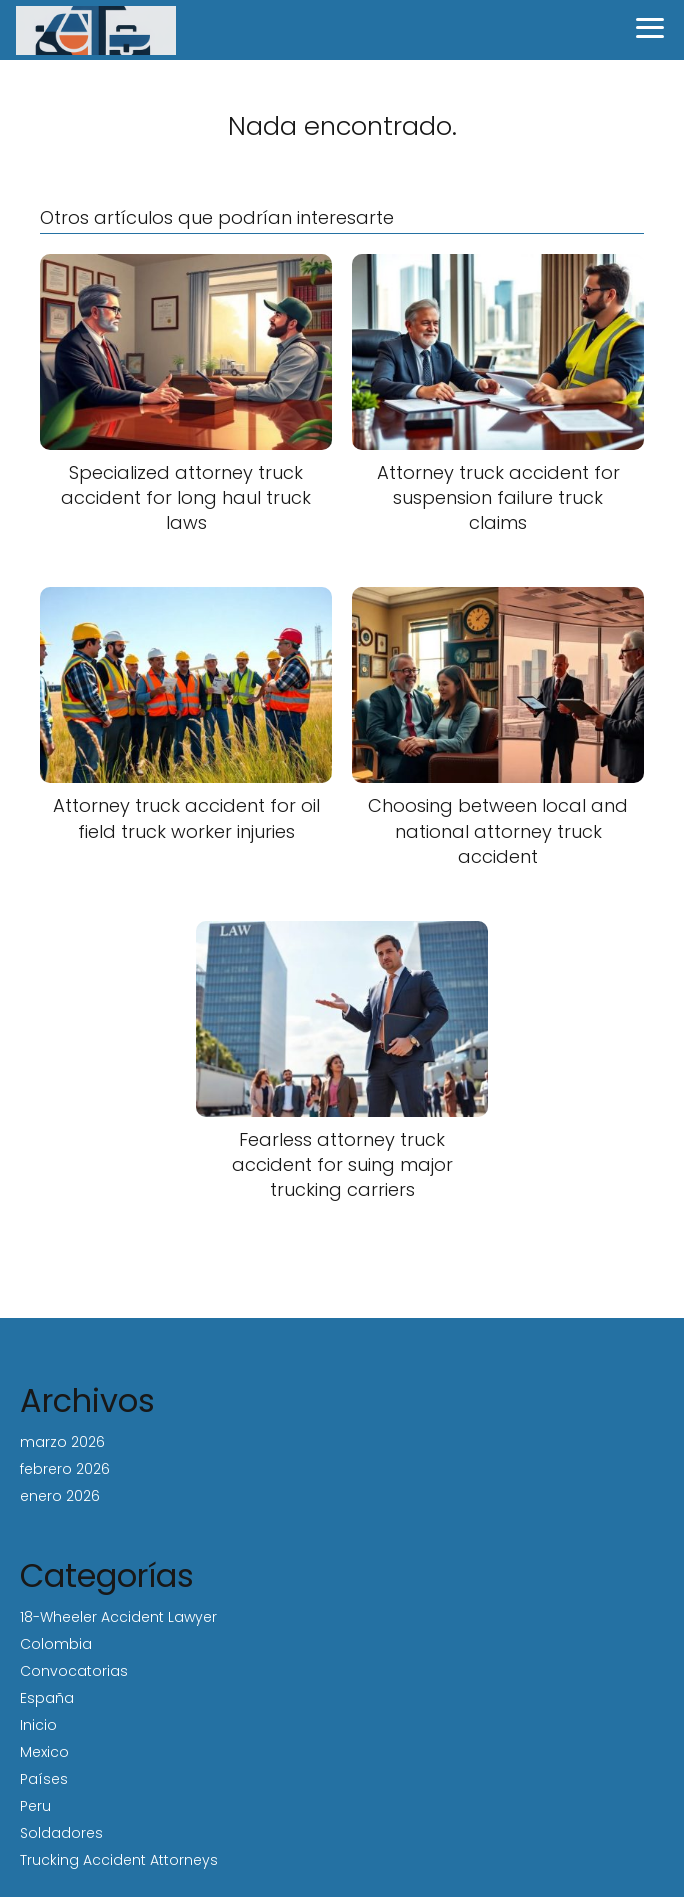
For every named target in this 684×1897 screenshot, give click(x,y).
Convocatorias (74, 1671)
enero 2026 (60, 1496)
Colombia (56, 1644)
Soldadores (61, 1833)
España (47, 1698)
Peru (35, 1806)
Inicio (38, 1725)
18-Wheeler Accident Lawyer (118, 1617)
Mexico (44, 1752)
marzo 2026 (62, 1442)
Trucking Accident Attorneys (119, 1860)
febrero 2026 (65, 1469)
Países (44, 1779)
